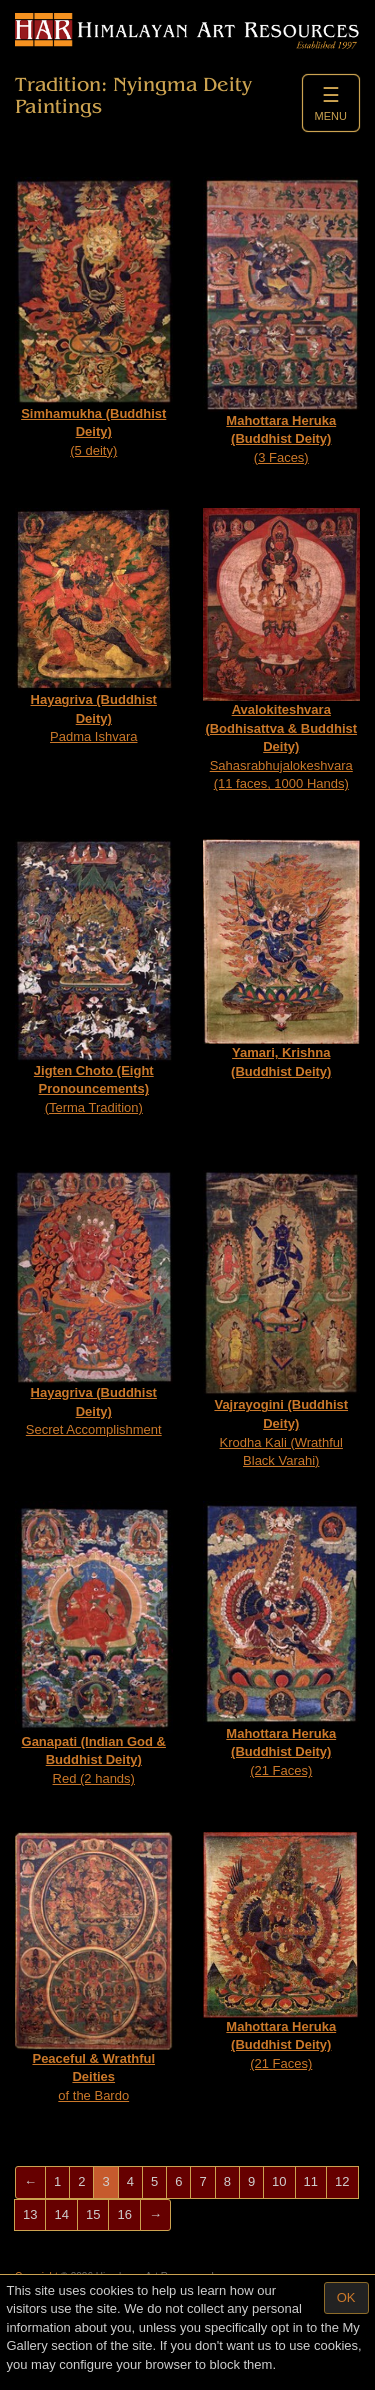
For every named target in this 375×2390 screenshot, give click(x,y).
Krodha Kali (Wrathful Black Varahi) (282, 1319)
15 (93, 2214)
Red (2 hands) (94, 1643)
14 (61, 2214)
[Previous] (30, 2182)
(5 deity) (94, 317)
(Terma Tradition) (94, 977)
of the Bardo (94, 1967)
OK (346, 2297)
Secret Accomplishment (94, 1303)
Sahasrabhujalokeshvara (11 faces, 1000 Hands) (282, 649)
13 (30, 2214)
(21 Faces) (282, 1639)
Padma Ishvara (94, 626)
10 (279, 2181)
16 (124, 2214)
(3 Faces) (282, 321)
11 (311, 2181)
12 (342, 2181)
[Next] (155, 2215)
